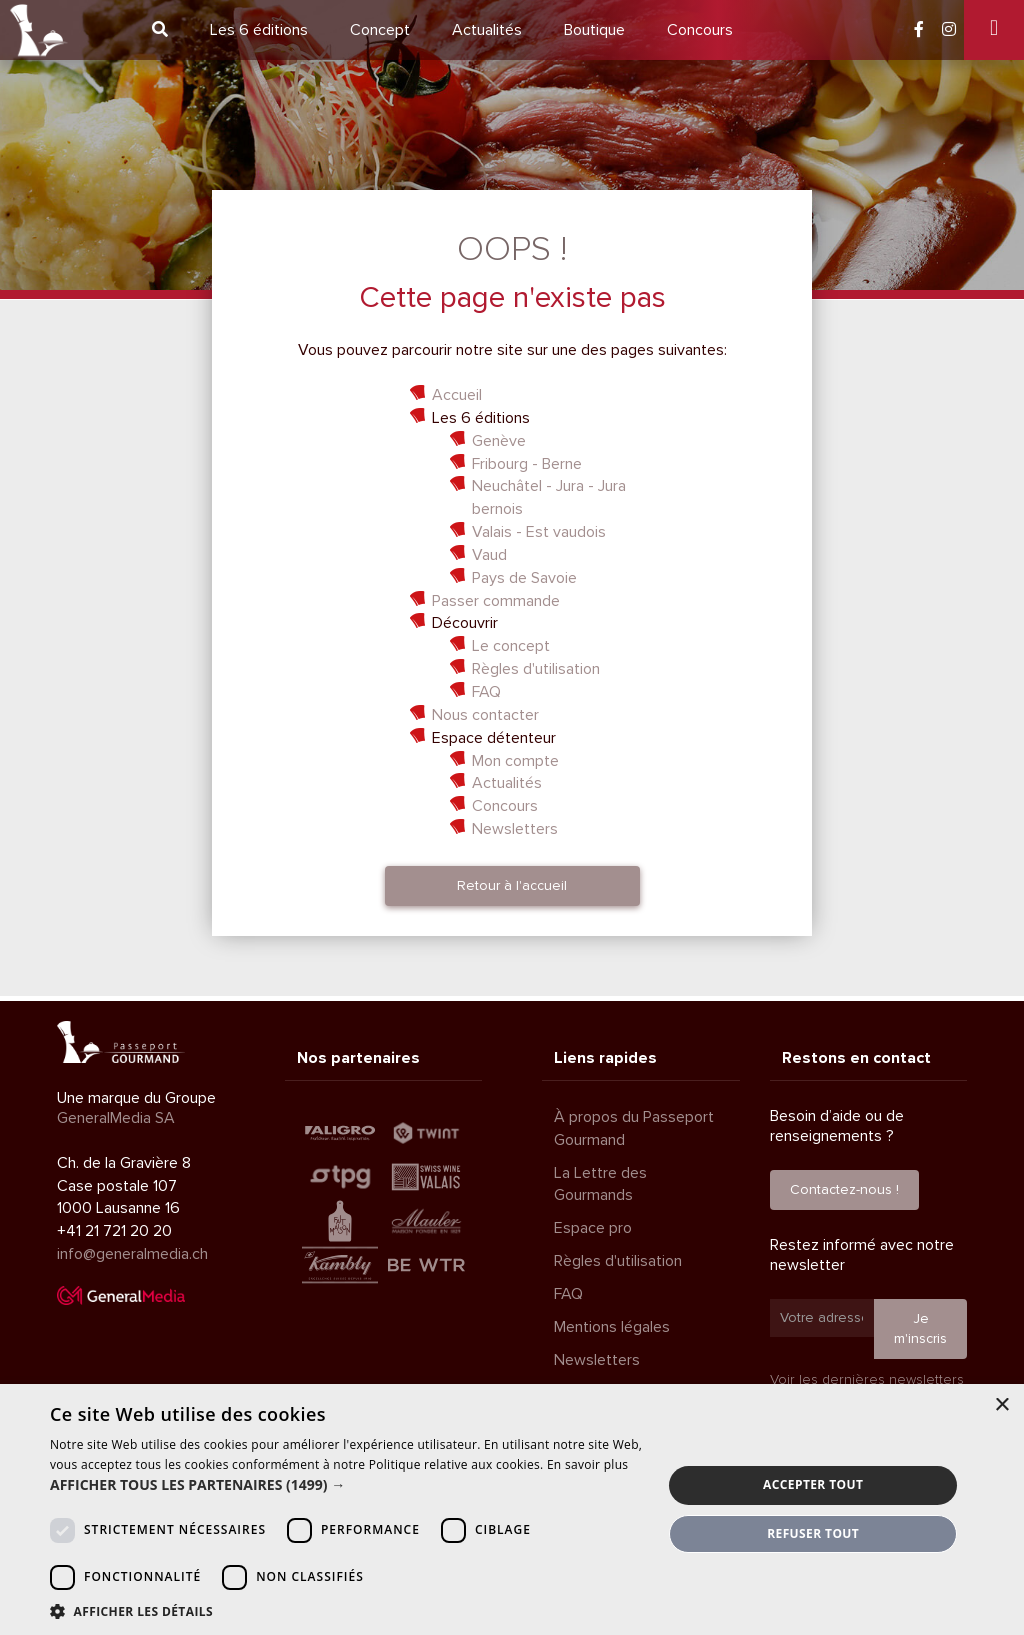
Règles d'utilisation (536, 669)
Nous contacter (485, 715)
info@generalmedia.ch (132, 1254)
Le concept (511, 646)
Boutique (594, 30)
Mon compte (515, 761)
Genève (499, 441)
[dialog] (512, 1509)
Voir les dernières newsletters (867, 1379)
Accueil (457, 395)
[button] (347, 1485)
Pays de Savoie (524, 578)
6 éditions (259, 30)
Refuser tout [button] (813, 1533)
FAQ (486, 692)
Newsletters (515, 829)
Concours (700, 30)
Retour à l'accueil (512, 885)
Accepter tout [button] (813, 1484)
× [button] (1001, 1405)
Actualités (487, 30)
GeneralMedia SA (116, 1118)
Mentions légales (612, 1327)
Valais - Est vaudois (539, 532)
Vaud (489, 555)
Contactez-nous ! (844, 1189)
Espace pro (593, 1228)
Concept (380, 30)
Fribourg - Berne (527, 464)
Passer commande (496, 601)
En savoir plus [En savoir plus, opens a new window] (587, 1464)
